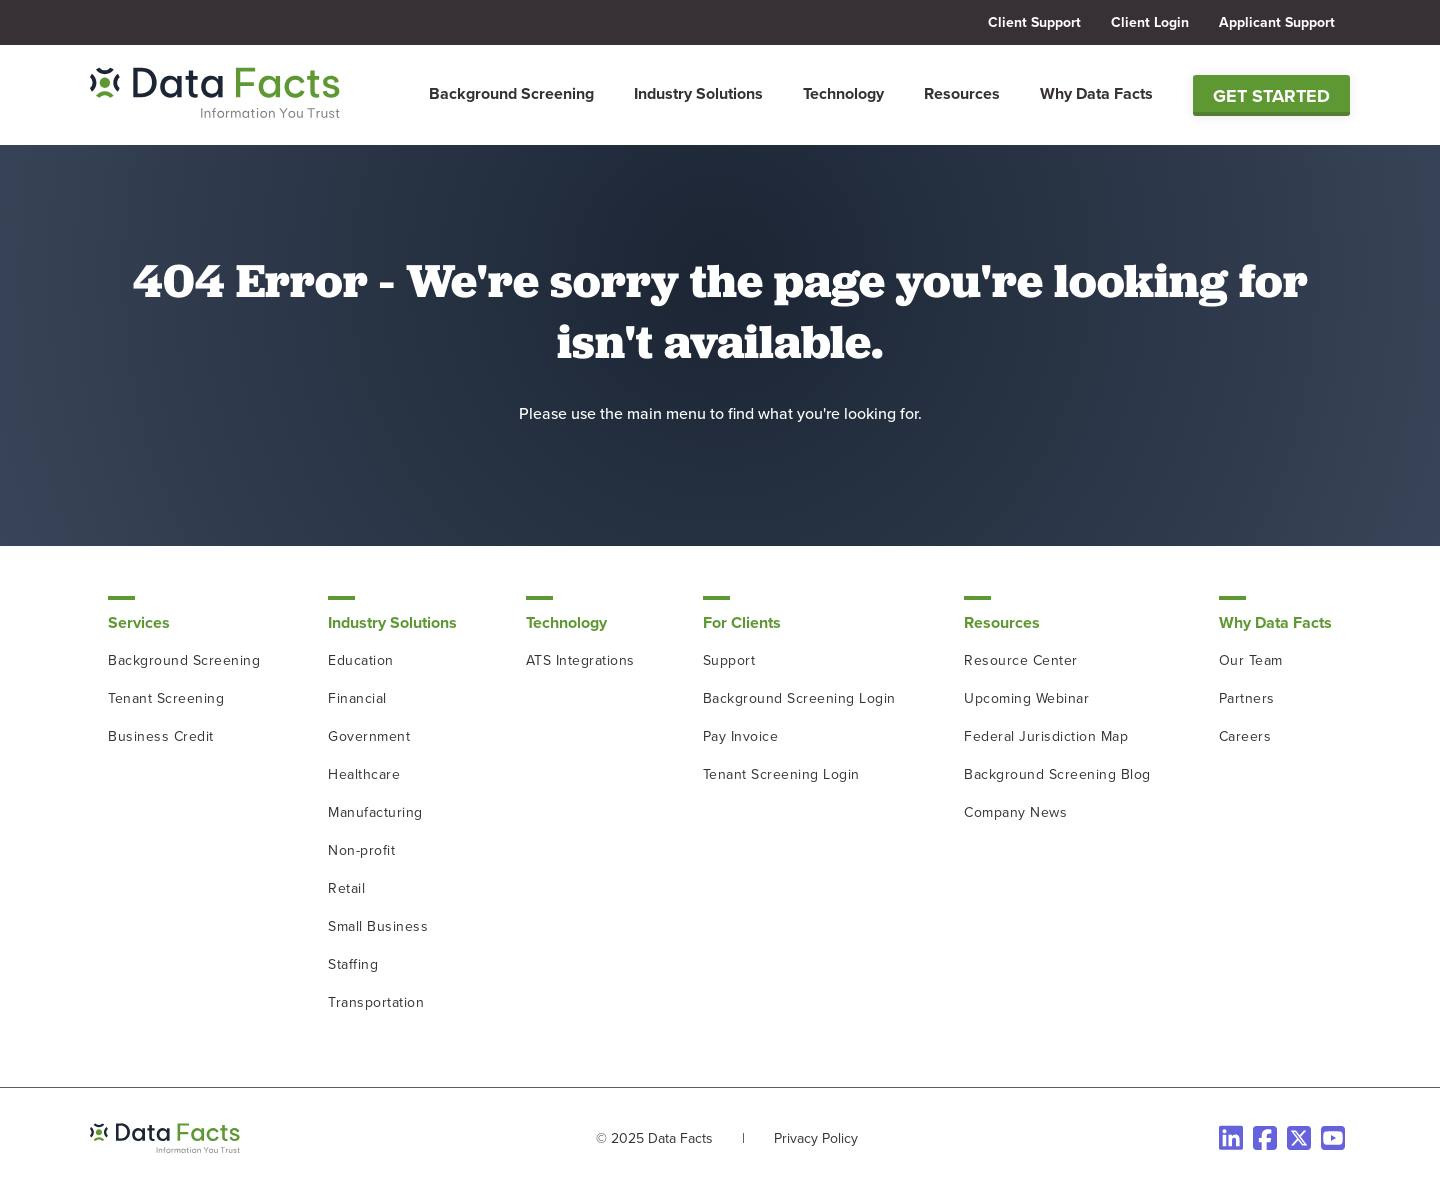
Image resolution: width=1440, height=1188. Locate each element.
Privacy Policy (816, 1138)
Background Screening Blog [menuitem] (1057, 774)
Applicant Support (1277, 22)
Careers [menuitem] (1245, 736)
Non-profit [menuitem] (361, 850)
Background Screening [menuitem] (511, 93)
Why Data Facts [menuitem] (1096, 93)
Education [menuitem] (361, 660)
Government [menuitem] (369, 736)
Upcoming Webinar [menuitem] (1026, 698)
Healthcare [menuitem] (364, 774)
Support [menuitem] (729, 660)
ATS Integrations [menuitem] (580, 660)
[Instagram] (1333, 1138)
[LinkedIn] (1231, 1137)
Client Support (1034, 22)
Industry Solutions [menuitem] (698, 93)
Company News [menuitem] (1015, 812)
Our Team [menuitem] (1251, 660)
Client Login (1150, 22)
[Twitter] (1299, 1138)
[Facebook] (1265, 1138)
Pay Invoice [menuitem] (741, 736)
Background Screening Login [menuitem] (799, 698)
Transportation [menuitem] (376, 1002)
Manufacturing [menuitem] (375, 812)
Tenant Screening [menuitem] (166, 698)
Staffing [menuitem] (353, 964)
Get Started (1271, 96)
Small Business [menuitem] (378, 926)
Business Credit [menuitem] (161, 736)
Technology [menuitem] (843, 93)
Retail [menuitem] (346, 888)
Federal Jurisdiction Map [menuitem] (1046, 736)
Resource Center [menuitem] (1021, 660)
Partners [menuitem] (1247, 698)
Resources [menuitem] (962, 93)
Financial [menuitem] (357, 698)
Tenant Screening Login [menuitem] (781, 774)
